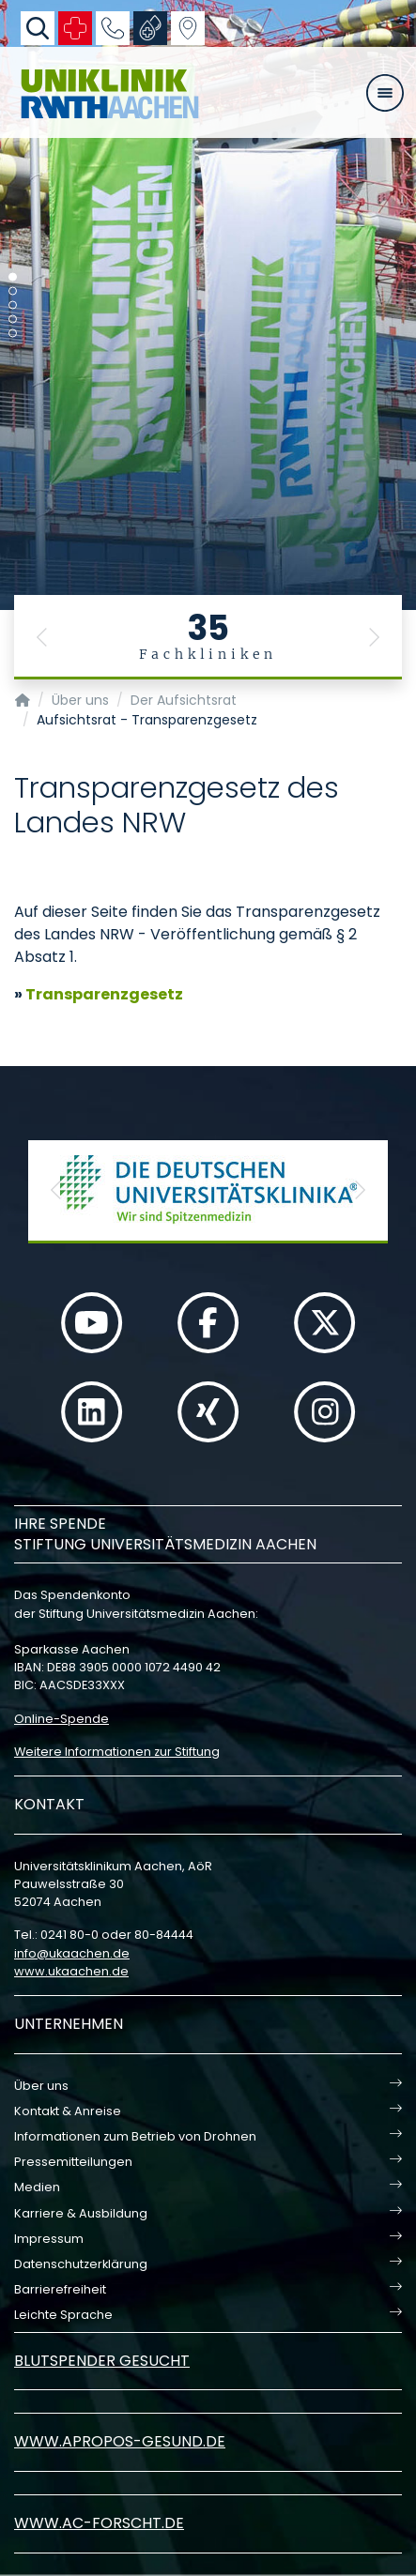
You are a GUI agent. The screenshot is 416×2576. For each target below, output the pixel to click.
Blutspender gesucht (102, 2360)
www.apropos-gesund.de (119, 2441)
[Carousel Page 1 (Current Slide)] (12, 277)
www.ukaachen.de (71, 1971)
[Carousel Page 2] (12, 291)
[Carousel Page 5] (12, 333)
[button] (42, 637)
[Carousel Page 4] (12, 319)
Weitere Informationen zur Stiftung (117, 1752)
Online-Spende (61, 1719)
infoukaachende (72, 1953)
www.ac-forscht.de (99, 2523)
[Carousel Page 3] (12, 305)
